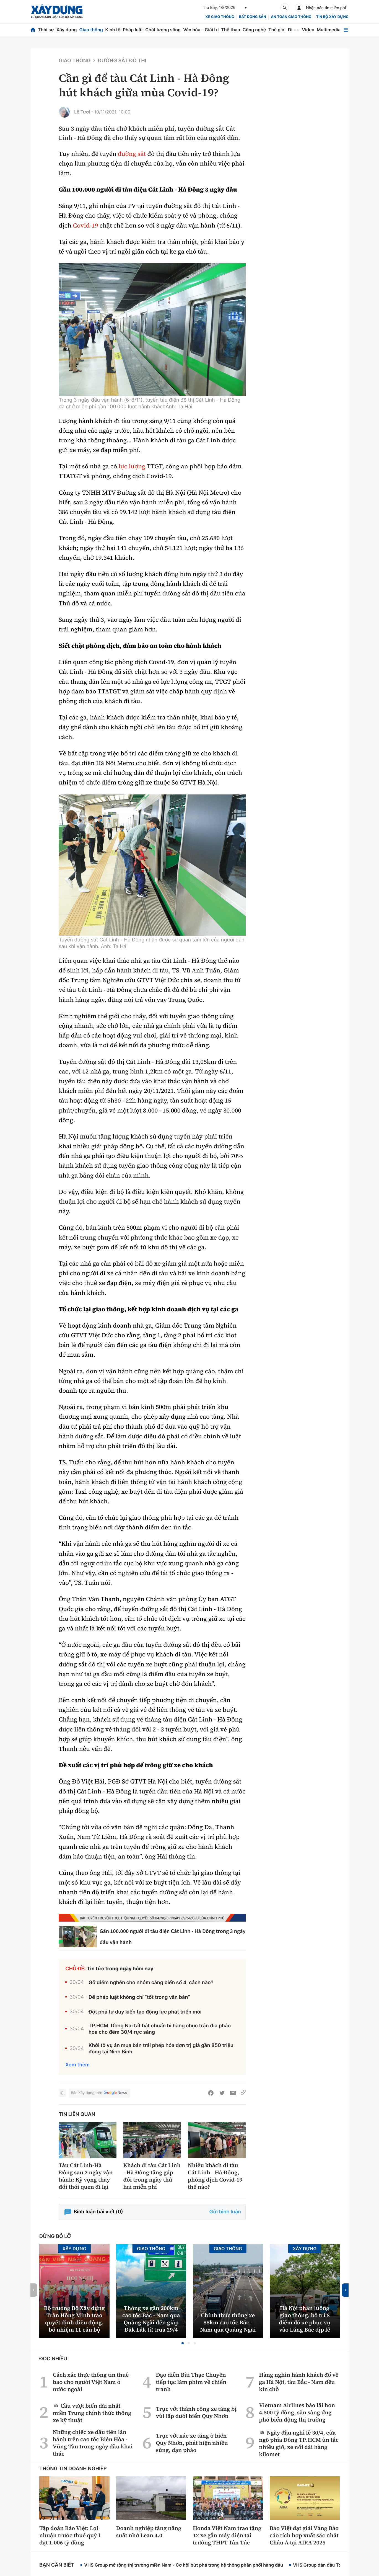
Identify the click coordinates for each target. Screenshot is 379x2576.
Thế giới (276, 29)
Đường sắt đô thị (122, 61)
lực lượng (131, 466)
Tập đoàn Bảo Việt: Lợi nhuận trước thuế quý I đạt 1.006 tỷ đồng (69, 2535)
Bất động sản (252, 17)
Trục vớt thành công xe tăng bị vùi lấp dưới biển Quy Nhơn (196, 2412)
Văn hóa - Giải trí (201, 29)
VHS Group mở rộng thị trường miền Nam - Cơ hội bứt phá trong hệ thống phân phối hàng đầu (183, 2565)
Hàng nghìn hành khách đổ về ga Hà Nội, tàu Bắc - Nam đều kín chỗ (298, 2382)
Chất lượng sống (163, 29)
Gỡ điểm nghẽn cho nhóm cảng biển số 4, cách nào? (151, 1983)
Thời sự (46, 29)
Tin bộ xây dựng (332, 17)
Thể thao (230, 29)
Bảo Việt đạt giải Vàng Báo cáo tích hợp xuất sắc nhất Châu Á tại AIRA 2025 (304, 2535)
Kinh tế (113, 29)
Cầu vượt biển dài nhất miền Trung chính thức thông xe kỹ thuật (92, 2413)
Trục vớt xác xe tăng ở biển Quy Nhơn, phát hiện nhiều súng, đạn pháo (192, 2443)
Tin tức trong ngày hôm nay (120, 1969)
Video (308, 29)
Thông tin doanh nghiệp (73, 2469)
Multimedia (329, 29)
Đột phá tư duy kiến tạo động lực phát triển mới (145, 2012)
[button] (182, 2343)
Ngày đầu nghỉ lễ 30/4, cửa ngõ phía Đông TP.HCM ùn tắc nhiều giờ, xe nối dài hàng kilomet (299, 2443)
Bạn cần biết (56, 2565)
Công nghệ (254, 29)
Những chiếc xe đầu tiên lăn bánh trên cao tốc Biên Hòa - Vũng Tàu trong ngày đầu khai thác (93, 2442)
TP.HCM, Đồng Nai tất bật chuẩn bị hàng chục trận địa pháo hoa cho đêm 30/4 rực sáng (160, 2029)
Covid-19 (85, 225)
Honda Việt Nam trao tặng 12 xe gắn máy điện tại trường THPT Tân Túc (227, 2535)
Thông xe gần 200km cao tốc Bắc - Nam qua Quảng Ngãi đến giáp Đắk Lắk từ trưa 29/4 (151, 2318)
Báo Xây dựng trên (99, 2093)
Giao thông (91, 29)
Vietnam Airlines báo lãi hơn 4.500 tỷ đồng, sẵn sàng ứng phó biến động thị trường (297, 2412)
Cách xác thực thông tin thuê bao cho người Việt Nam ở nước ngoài (91, 2382)
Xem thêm (77, 2065)
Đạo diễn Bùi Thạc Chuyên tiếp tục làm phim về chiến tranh (191, 2382)
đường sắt (132, 154)
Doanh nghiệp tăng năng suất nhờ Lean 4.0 (148, 2532)
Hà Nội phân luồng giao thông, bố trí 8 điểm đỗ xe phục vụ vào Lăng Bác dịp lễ (305, 2318)
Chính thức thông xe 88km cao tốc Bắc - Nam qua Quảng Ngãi (228, 2322)
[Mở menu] (346, 30)
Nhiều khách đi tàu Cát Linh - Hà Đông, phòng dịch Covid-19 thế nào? (215, 2176)
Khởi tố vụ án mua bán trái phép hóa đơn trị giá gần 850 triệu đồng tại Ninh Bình (161, 2049)
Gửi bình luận (225, 2212)
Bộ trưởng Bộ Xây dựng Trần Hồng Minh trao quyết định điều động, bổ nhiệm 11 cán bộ (74, 2318)
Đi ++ (293, 29)
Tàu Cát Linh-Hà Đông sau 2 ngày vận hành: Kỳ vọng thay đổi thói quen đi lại (86, 2176)
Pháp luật (133, 29)
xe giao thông (219, 17)
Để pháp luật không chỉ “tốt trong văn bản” (139, 1997)
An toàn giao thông (291, 17)
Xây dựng (66, 29)
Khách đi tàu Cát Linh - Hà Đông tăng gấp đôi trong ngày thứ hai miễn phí (151, 2176)
